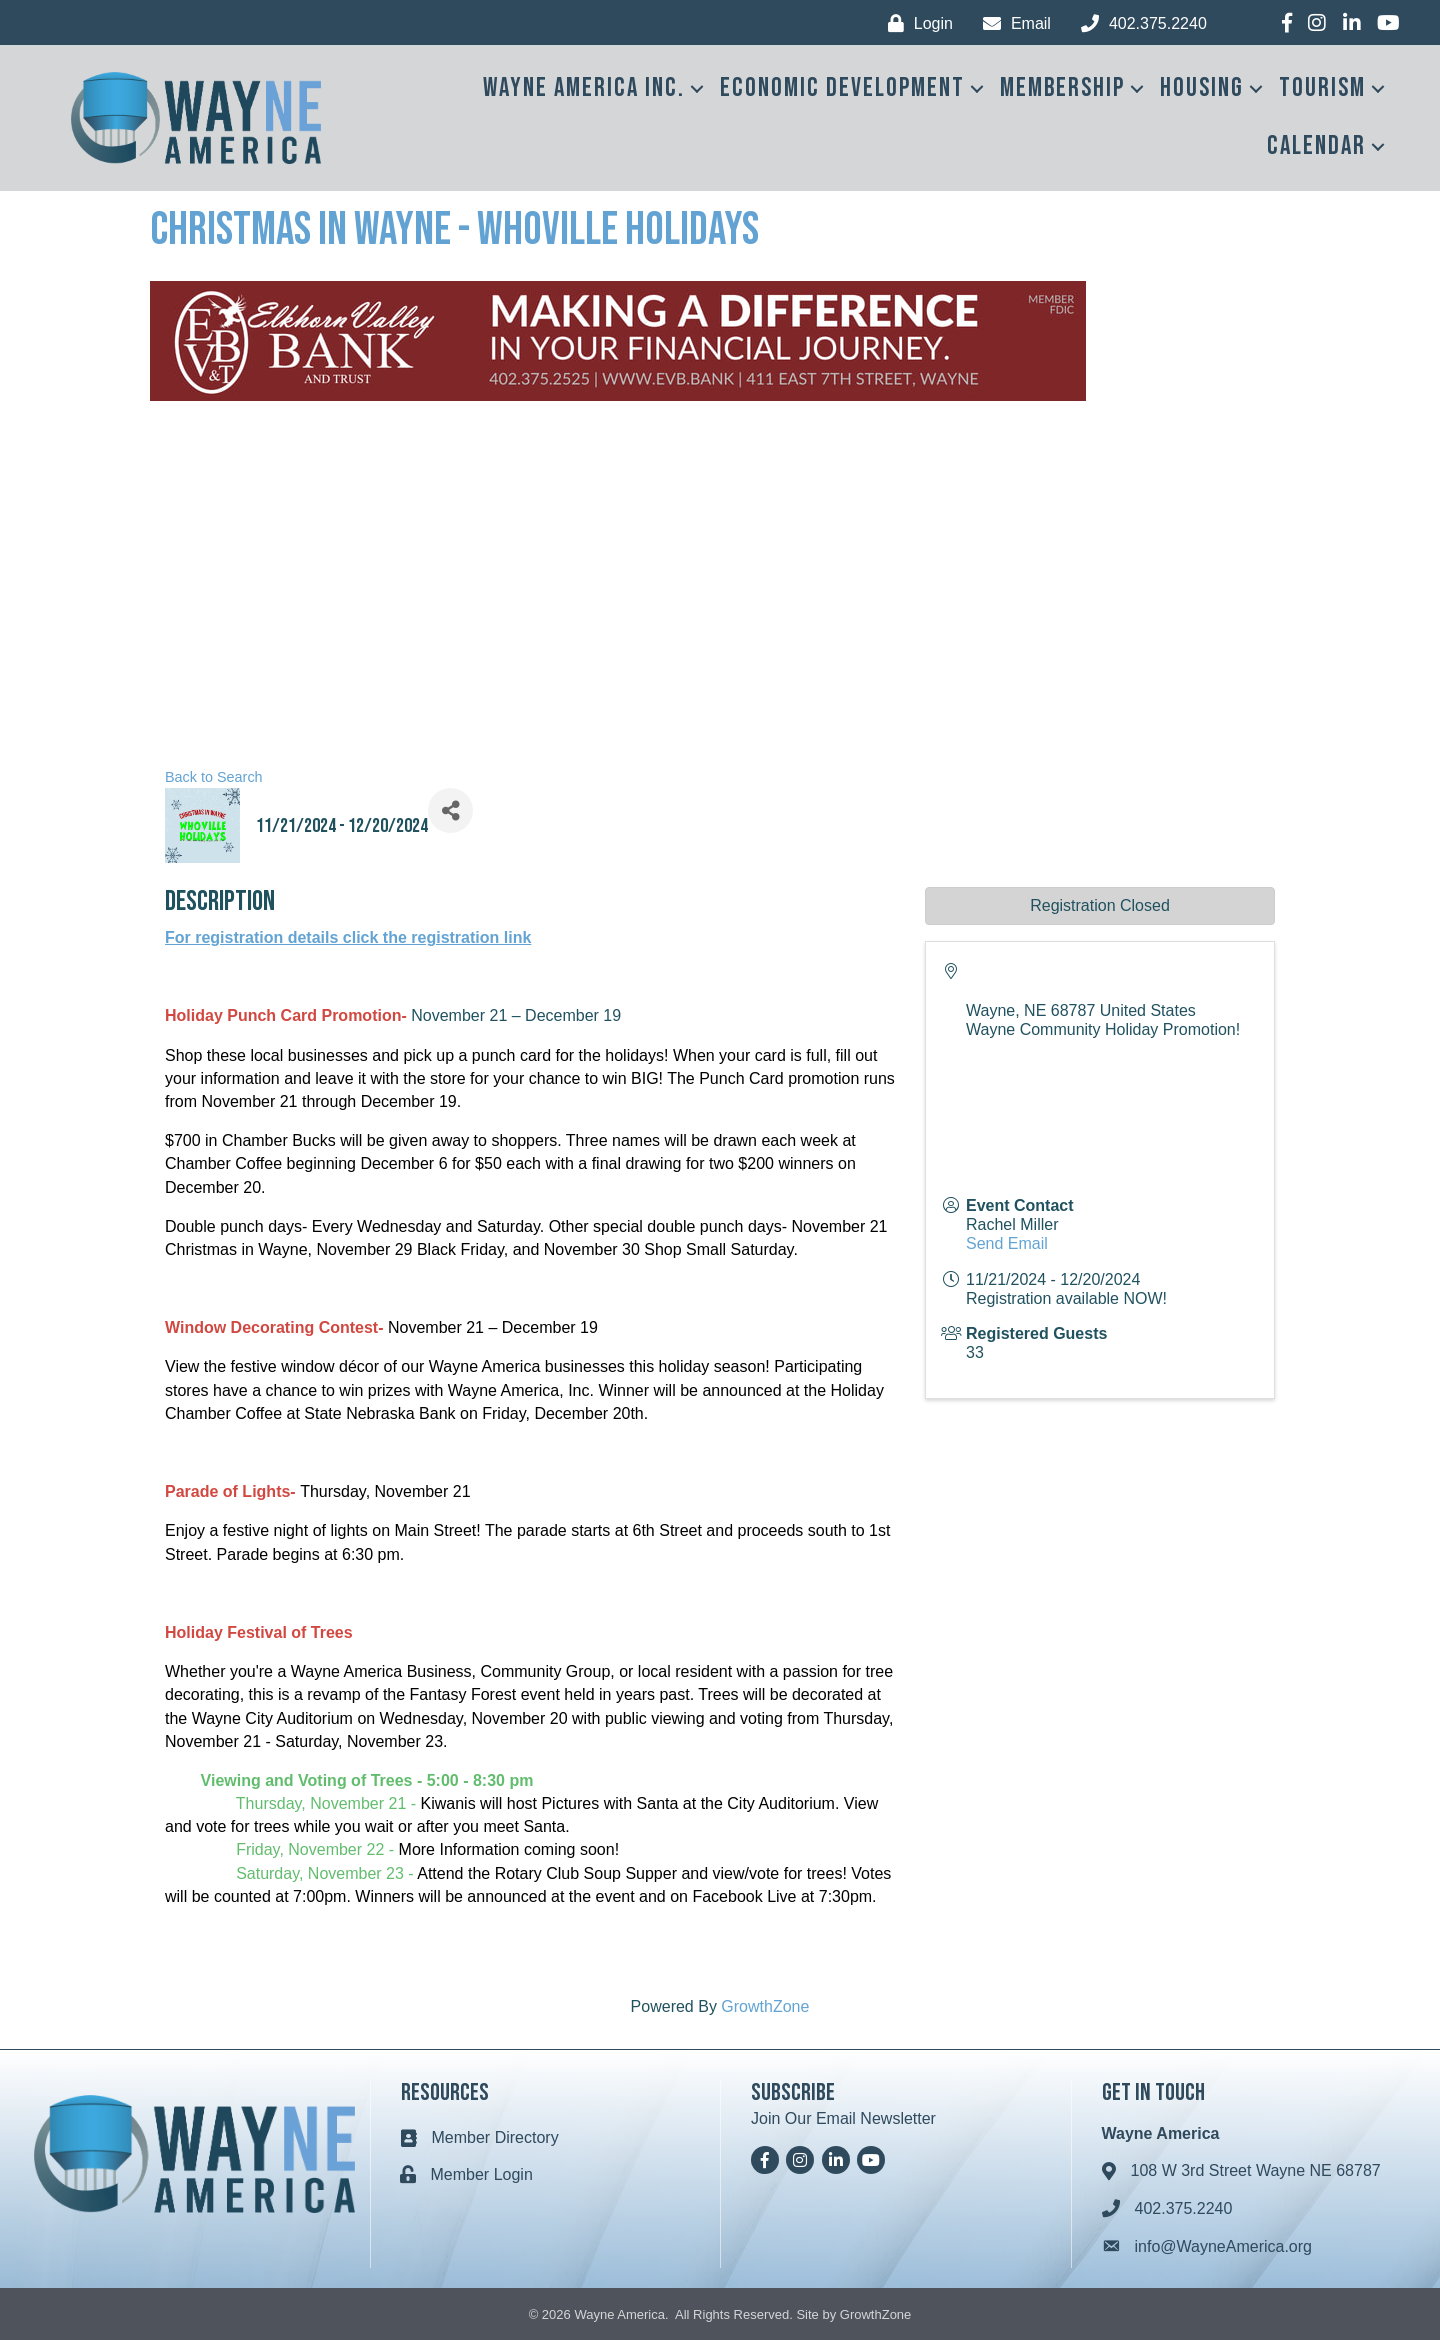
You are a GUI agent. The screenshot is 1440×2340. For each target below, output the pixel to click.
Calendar (1316, 146)
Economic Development (842, 88)
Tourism (1322, 88)
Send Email (1007, 1243)
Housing (1202, 88)
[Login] (915, 23)
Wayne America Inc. (584, 88)
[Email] (1012, 23)
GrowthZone (765, 2006)
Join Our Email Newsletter (843, 2118)
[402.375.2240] (1139, 23)
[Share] (450, 810)
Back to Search (214, 777)
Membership (1062, 88)
